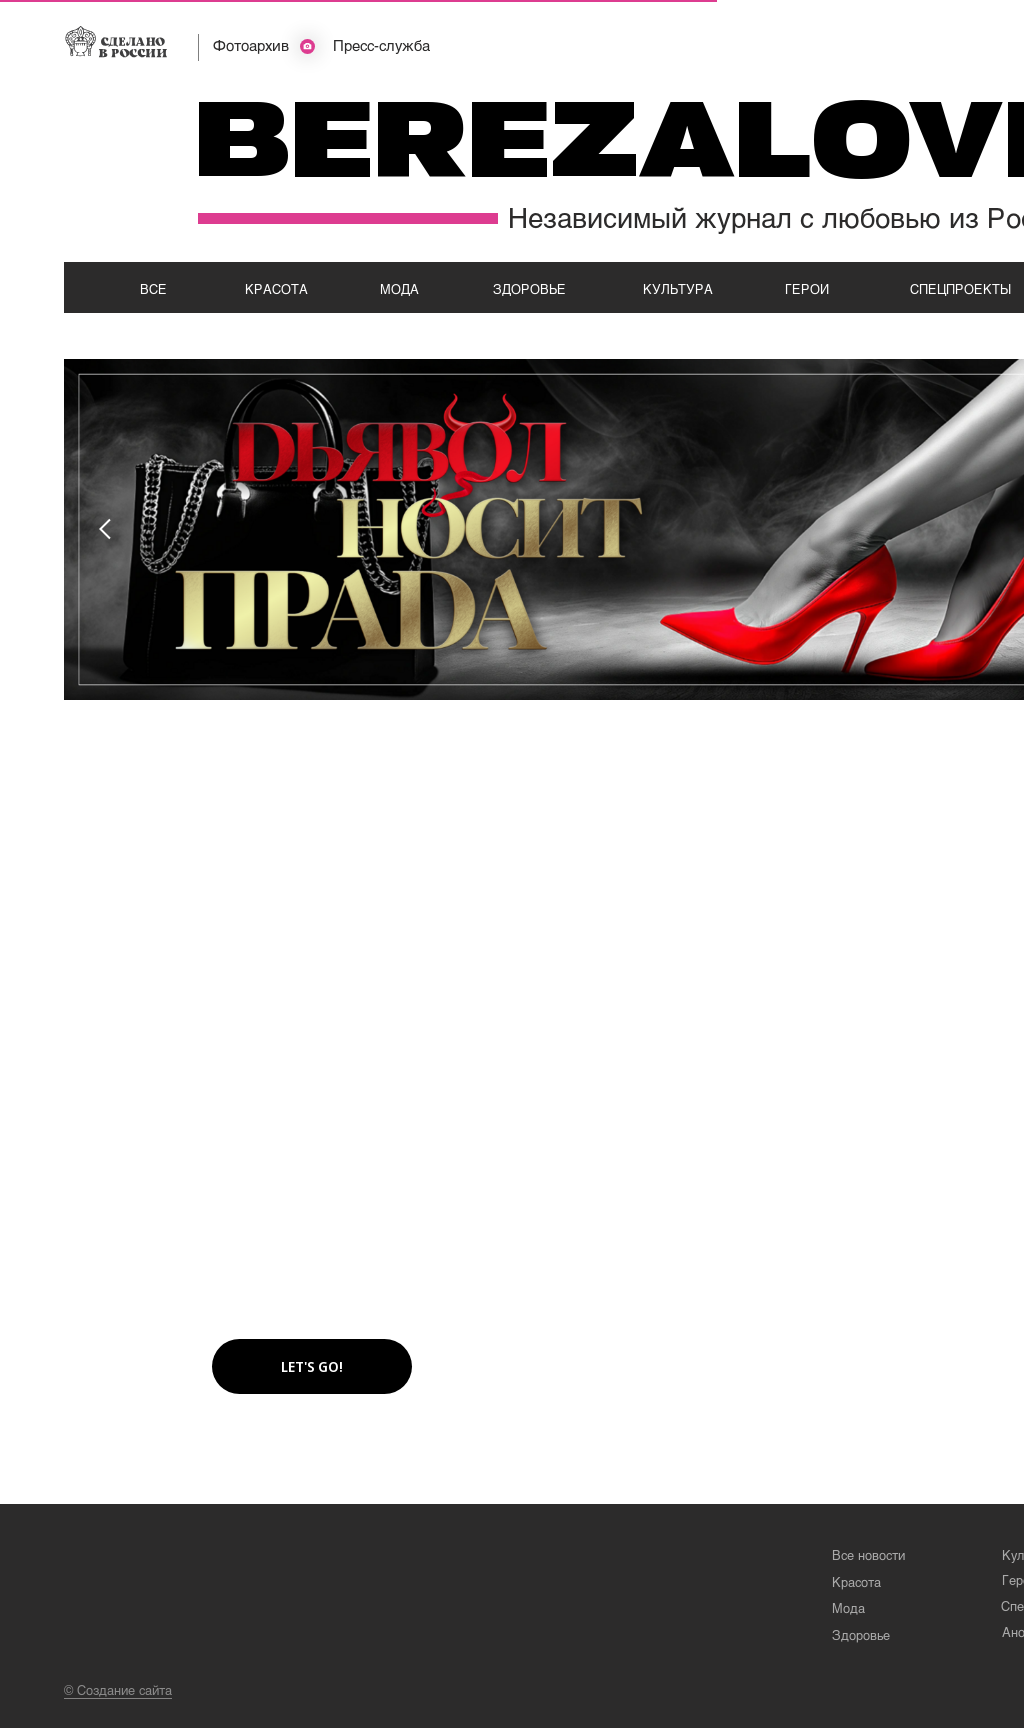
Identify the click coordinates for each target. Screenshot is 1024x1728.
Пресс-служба (381, 45)
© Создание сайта (118, 1690)
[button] (312, 1366)
